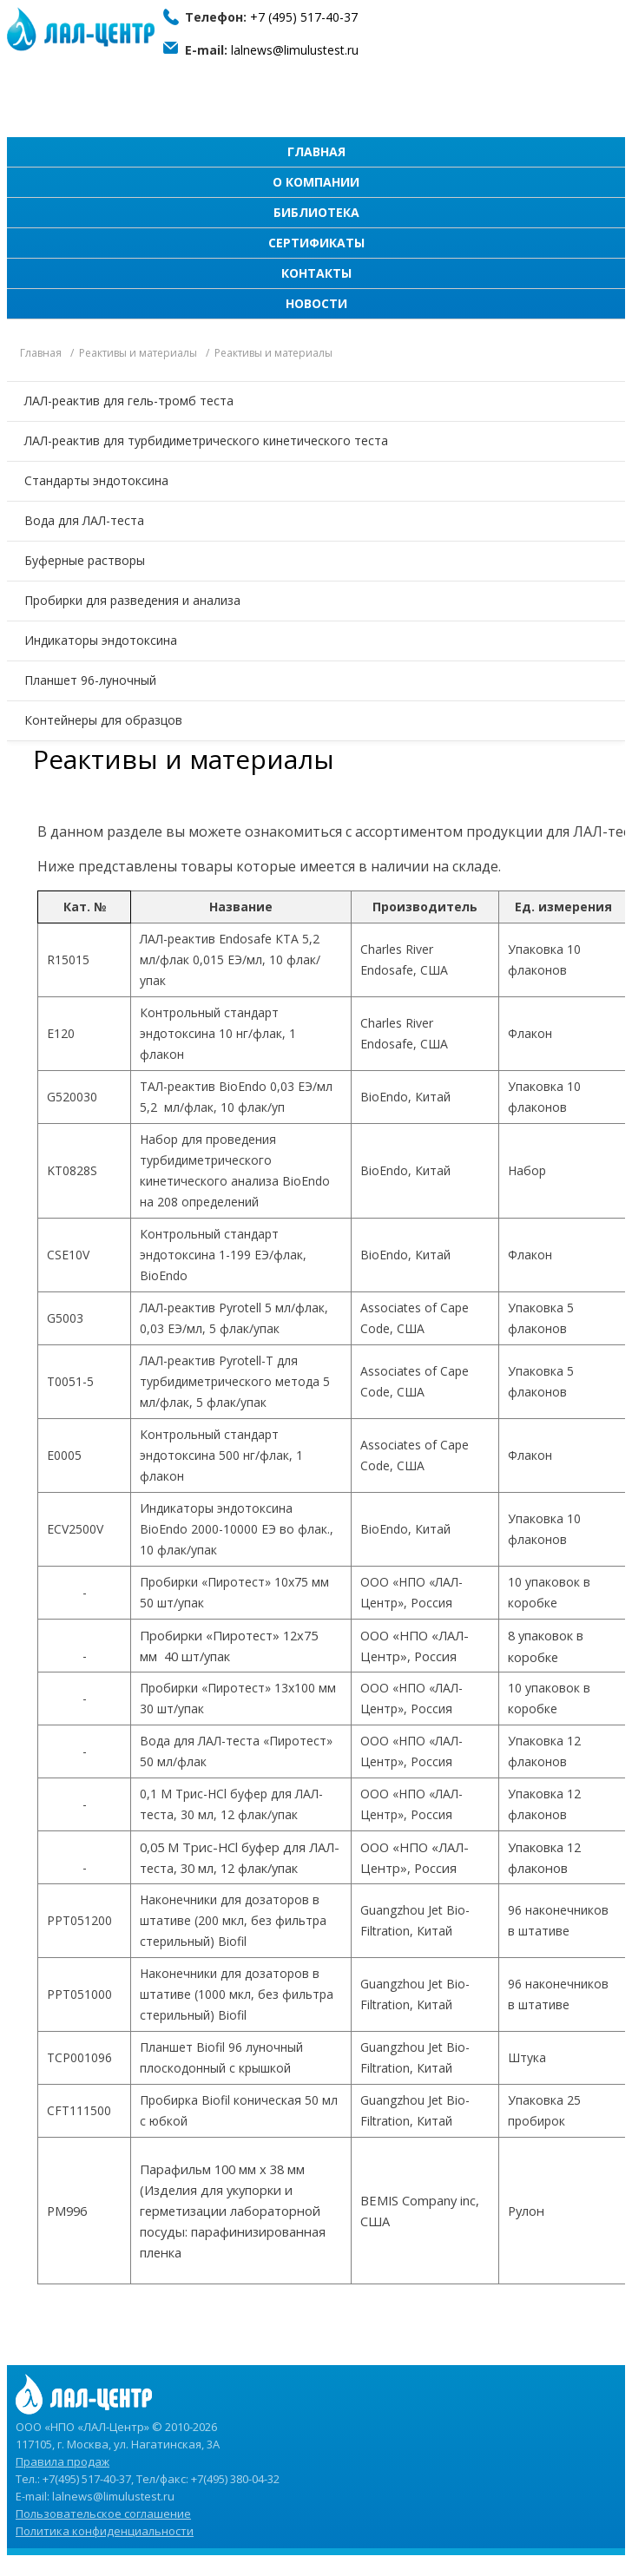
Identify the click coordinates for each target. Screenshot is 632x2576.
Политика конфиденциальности (105, 2531)
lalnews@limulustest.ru (295, 50)
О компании (316, 182)
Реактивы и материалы (138, 352)
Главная (316, 151)
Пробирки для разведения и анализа (132, 600)
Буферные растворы (84, 560)
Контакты (316, 273)
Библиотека (316, 212)
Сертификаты (316, 242)
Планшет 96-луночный (90, 680)
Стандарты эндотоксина (96, 480)
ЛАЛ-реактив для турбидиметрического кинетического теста (206, 440)
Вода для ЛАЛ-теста (84, 520)
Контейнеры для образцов (103, 720)
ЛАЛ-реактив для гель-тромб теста (129, 400)
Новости (316, 303)
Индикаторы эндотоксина (100, 640)
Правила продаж (62, 2461)
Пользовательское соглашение (103, 2513)
